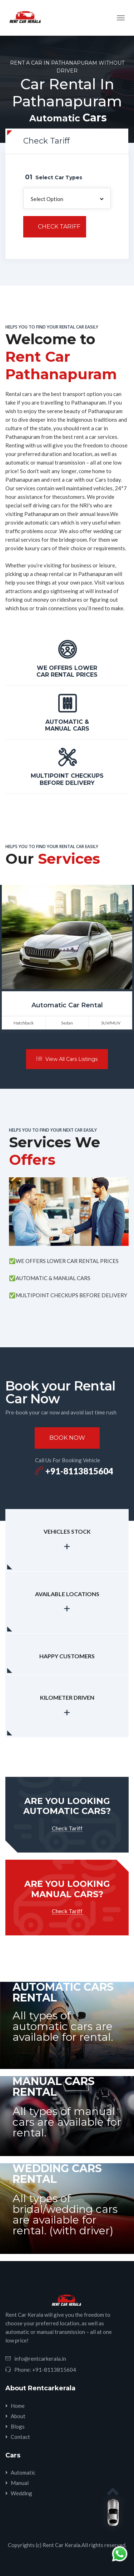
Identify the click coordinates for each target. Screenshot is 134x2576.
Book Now (67, 1437)
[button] (67, 198)
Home (18, 2405)
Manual (20, 2483)
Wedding (21, 2493)
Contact (20, 2437)
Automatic (23, 2472)
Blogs (18, 2426)
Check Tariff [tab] (46, 141)
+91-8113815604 (74, 1471)
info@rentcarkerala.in (40, 2358)
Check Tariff (59, 226)
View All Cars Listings (67, 1059)
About (18, 2416)
